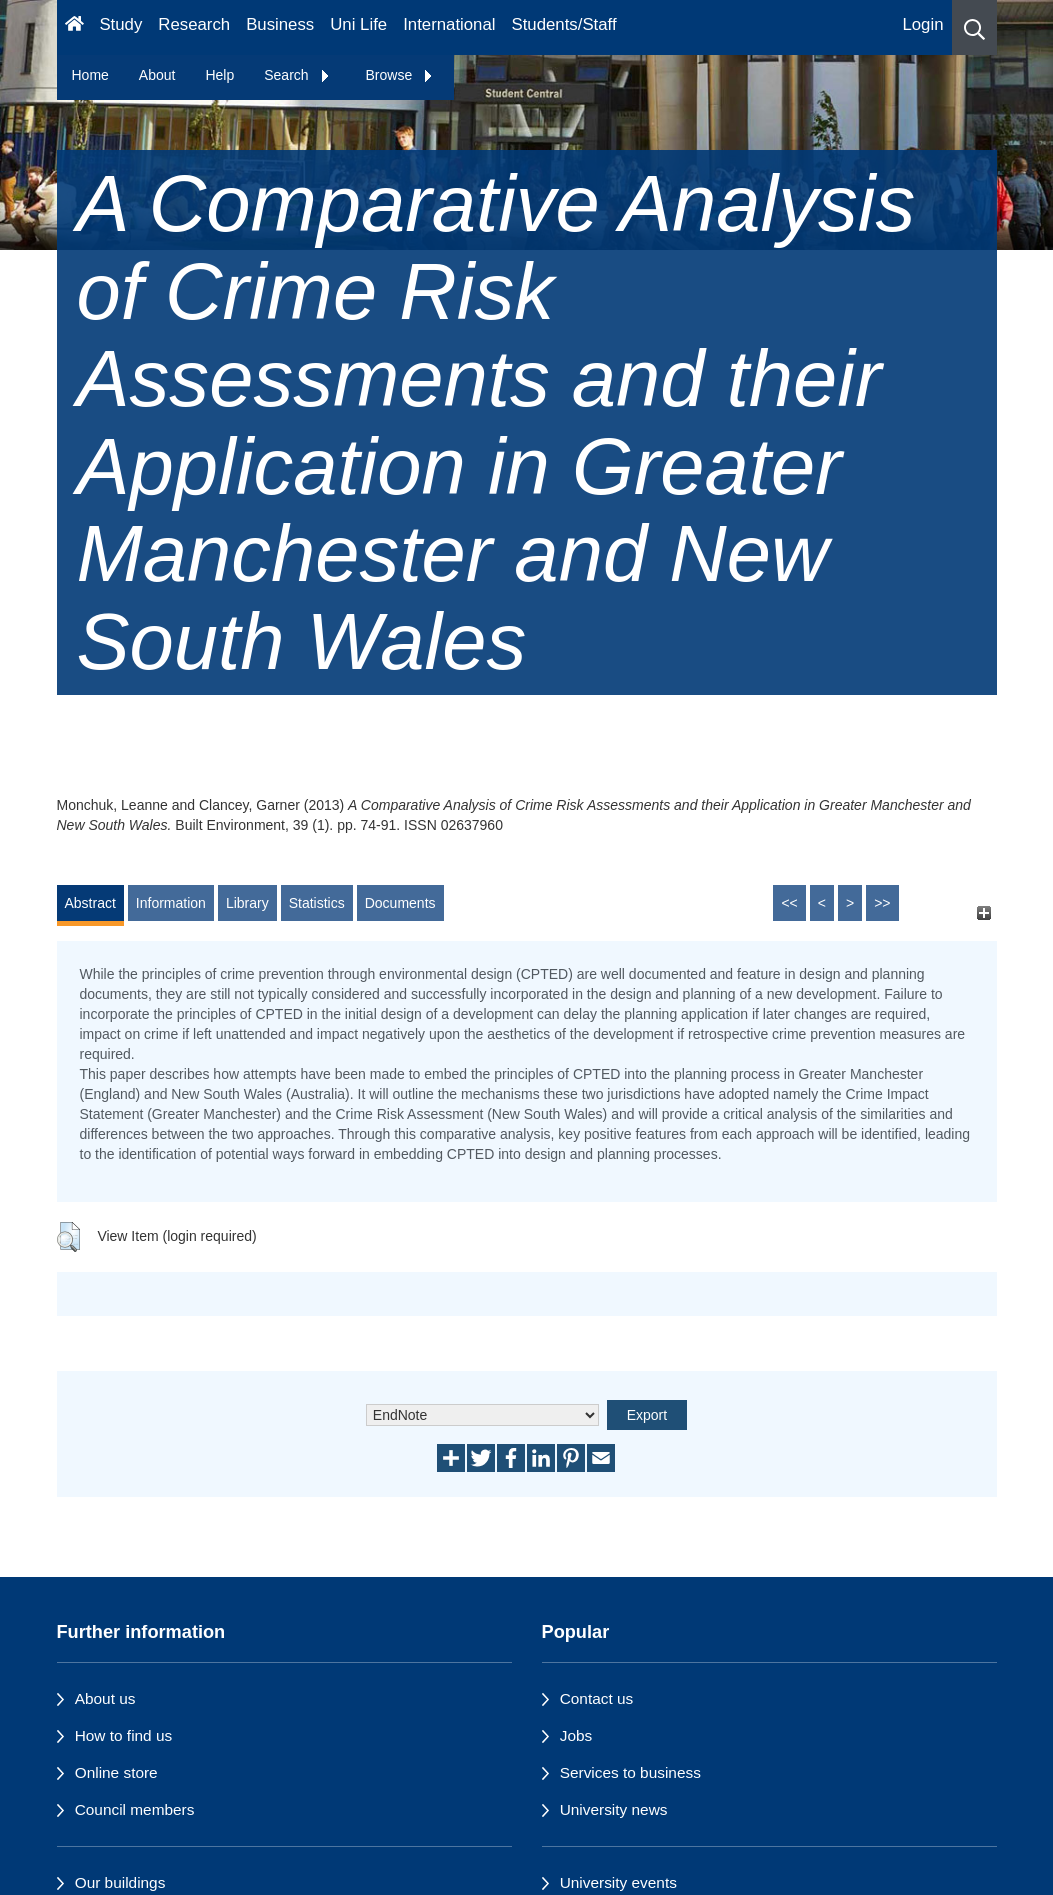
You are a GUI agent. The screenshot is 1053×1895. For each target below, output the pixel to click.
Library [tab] (247, 903)
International (449, 24)
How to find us (124, 1735)
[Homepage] (74, 27)
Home (90, 75)
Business (280, 24)
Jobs (576, 1735)
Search (297, 75)
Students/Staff (564, 24)
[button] (974, 27)
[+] (984, 912)
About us (105, 1698)
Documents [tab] (400, 903)
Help (219, 75)
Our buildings (120, 1882)
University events (618, 1882)
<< (789, 903)
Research (194, 24)
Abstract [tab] (90, 903)
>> (882, 903)
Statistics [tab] (317, 903)
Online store (116, 1772)
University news (614, 1809)
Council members (135, 1809)
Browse (400, 75)
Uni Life (358, 24)
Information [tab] (171, 903)
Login (922, 24)
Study (120, 24)
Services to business (630, 1772)
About (157, 75)
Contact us (597, 1698)
